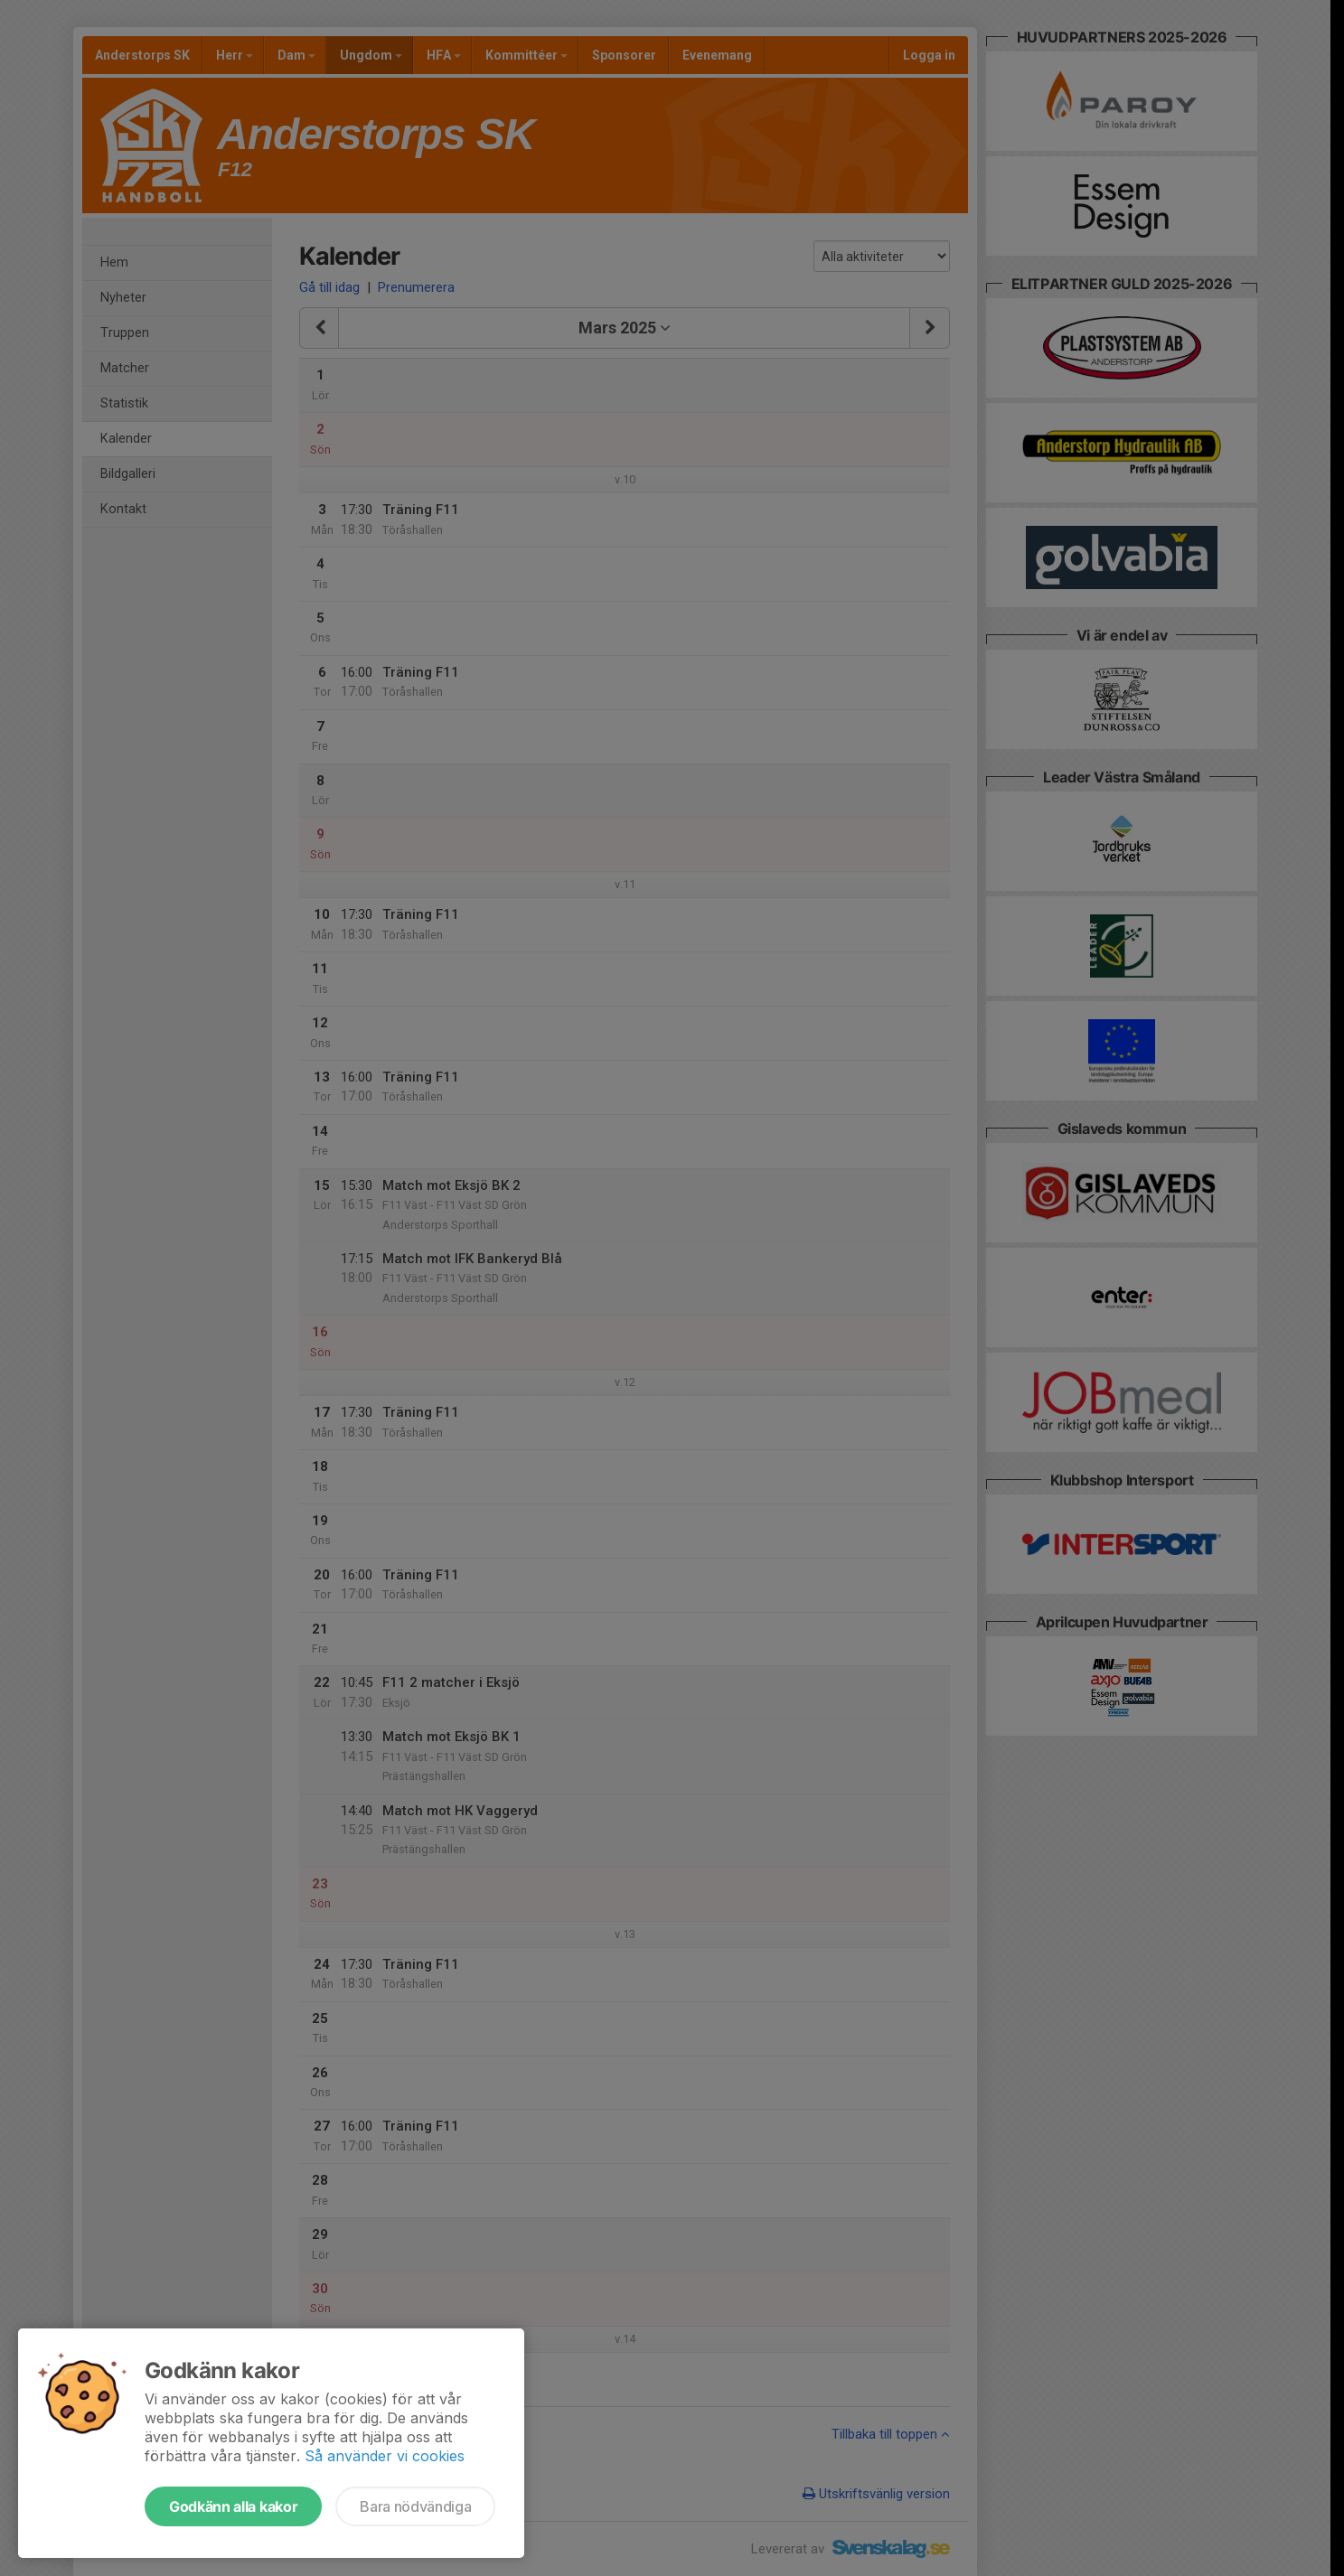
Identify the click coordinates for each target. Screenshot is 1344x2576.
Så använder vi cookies (385, 2456)
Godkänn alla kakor (233, 2506)
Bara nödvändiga (415, 2506)
